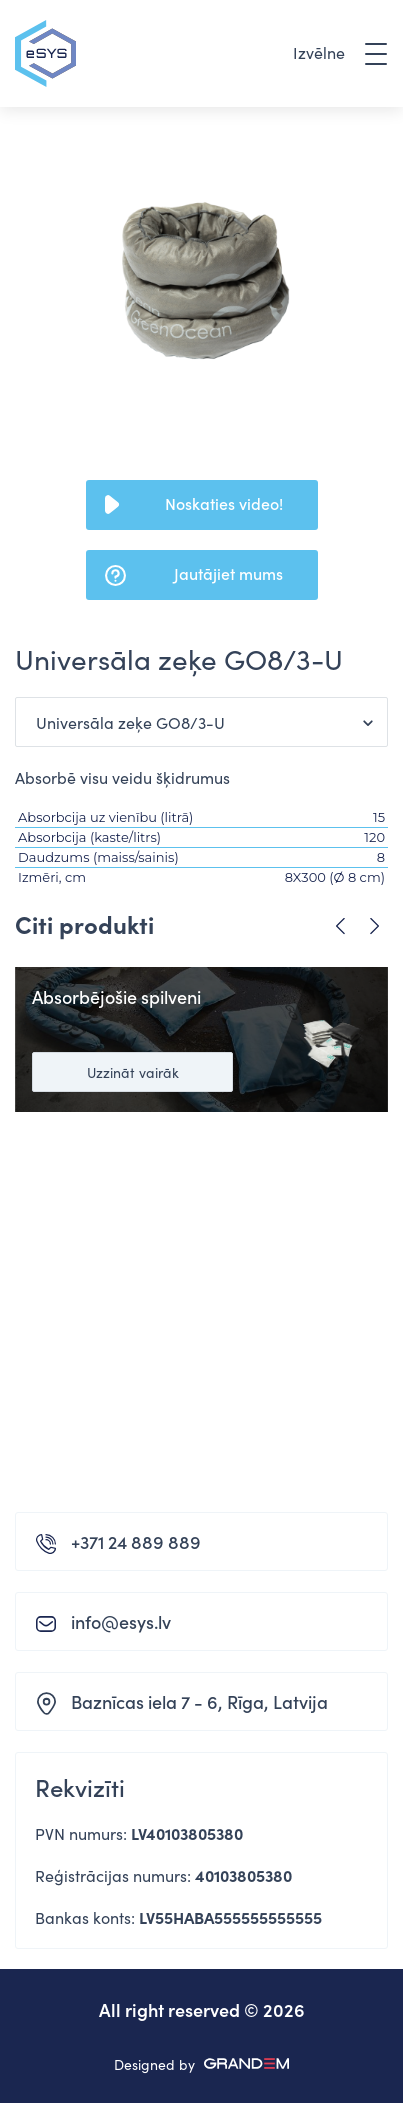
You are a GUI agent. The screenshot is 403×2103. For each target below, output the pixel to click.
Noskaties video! (224, 503)
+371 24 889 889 (136, 1541)
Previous (340, 926)
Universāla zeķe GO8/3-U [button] (130, 722)
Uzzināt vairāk (133, 1072)
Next (374, 926)
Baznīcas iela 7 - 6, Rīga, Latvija (199, 1701)
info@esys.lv (121, 1621)
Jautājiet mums (228, 573)
